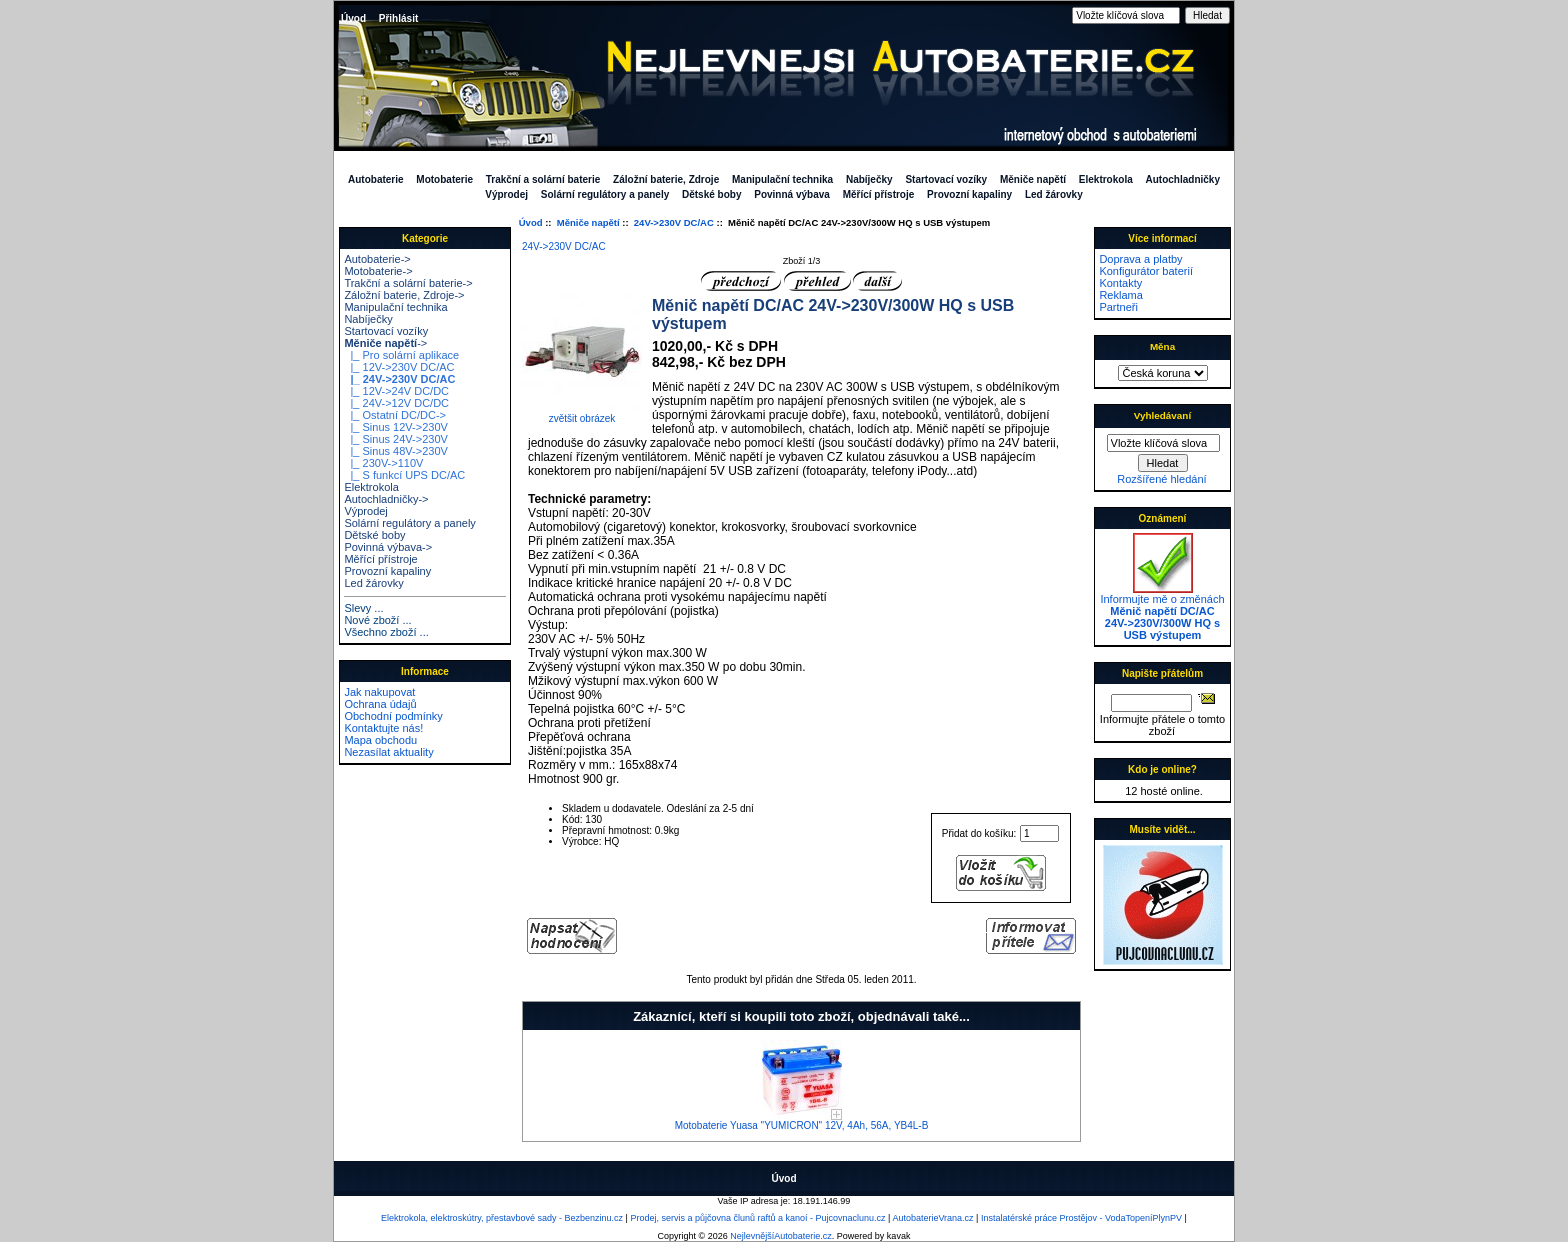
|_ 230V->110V (383, 463)
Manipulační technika (782, 179)
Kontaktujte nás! (383, 728)
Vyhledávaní (1162, 415)
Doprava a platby (1140, 259)
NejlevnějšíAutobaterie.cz (781, 1236)
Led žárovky (1054, 194)
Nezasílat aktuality (388, 752)
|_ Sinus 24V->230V (395, 439)
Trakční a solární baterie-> (408, 283)
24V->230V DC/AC (674, 222)
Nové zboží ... (377, 620)
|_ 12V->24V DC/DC (396, 391)
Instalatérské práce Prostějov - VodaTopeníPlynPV (1081, 1218)
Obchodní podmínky (393, 716)
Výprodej (506, 194)
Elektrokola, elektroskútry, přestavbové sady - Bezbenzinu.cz (502, 1218)
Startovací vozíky (946, 179)
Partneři (1118, 307)
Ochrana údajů (380, 704)
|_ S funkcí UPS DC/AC (404, 475)
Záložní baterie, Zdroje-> (404, 295)
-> (385, 343)
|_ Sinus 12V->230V (395, 427)
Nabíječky (869, 179)
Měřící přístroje (879, 194)
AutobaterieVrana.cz (932, 1218)
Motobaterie (444, 179)
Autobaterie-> (377, 259)
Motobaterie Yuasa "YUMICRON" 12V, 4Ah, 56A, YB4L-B (802, 1125)
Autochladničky (1183, 179)
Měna (1162, 346)
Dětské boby (711, 194)
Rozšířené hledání (1161, 479)
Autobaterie (376, 179)
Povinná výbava (792, 194)
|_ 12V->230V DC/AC (399, 367)
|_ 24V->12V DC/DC (396, 403)
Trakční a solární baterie (543, 179)
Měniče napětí (588, 222)
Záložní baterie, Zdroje (666, 179)
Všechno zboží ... (386, 632)
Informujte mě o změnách (1162, 612)
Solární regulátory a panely (605, 194)
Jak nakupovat (379, 692)
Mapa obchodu (380, 740)
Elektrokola (1106, 179)
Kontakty (1120, 283)
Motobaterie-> (378, 271)
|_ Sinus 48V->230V (395, 451)
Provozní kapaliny (969, 194)
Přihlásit (398, 18)
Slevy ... (363, 608)
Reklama (1120, 295)
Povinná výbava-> (388, 547)
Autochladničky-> (386, 499)
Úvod (353, 18)
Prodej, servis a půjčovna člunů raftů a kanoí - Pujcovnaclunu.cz (757, 1218)
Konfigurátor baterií (1146, 271)
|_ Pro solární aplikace (401, 355)
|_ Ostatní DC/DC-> (395, 415)
